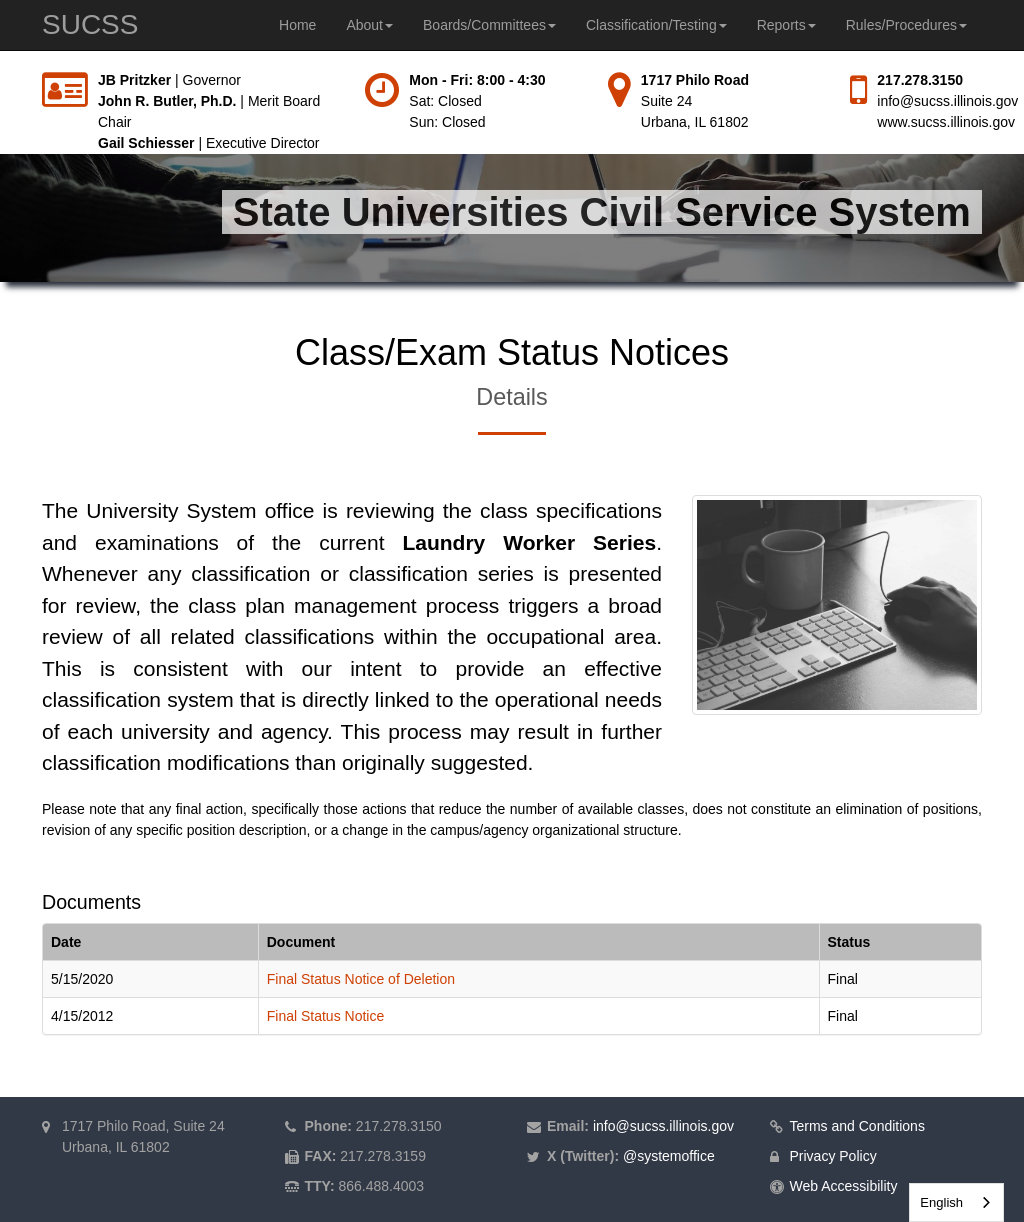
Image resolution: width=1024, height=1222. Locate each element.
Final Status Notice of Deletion (361, 979)
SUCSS (90, 24)
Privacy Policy (833, 1156)
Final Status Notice (326, 1016)
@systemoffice (669, 1156)
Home (297, 25)
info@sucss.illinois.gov (947, 101)
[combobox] (956, 1202)
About (369, 25)
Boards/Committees (489, 25)
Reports (786, 25)
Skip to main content (0, 70)
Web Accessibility (844, 1186)
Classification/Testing (656, 25)
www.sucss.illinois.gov (946, 122)
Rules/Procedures (906, 25)
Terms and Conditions (857, 1126)
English (941, 1202)
